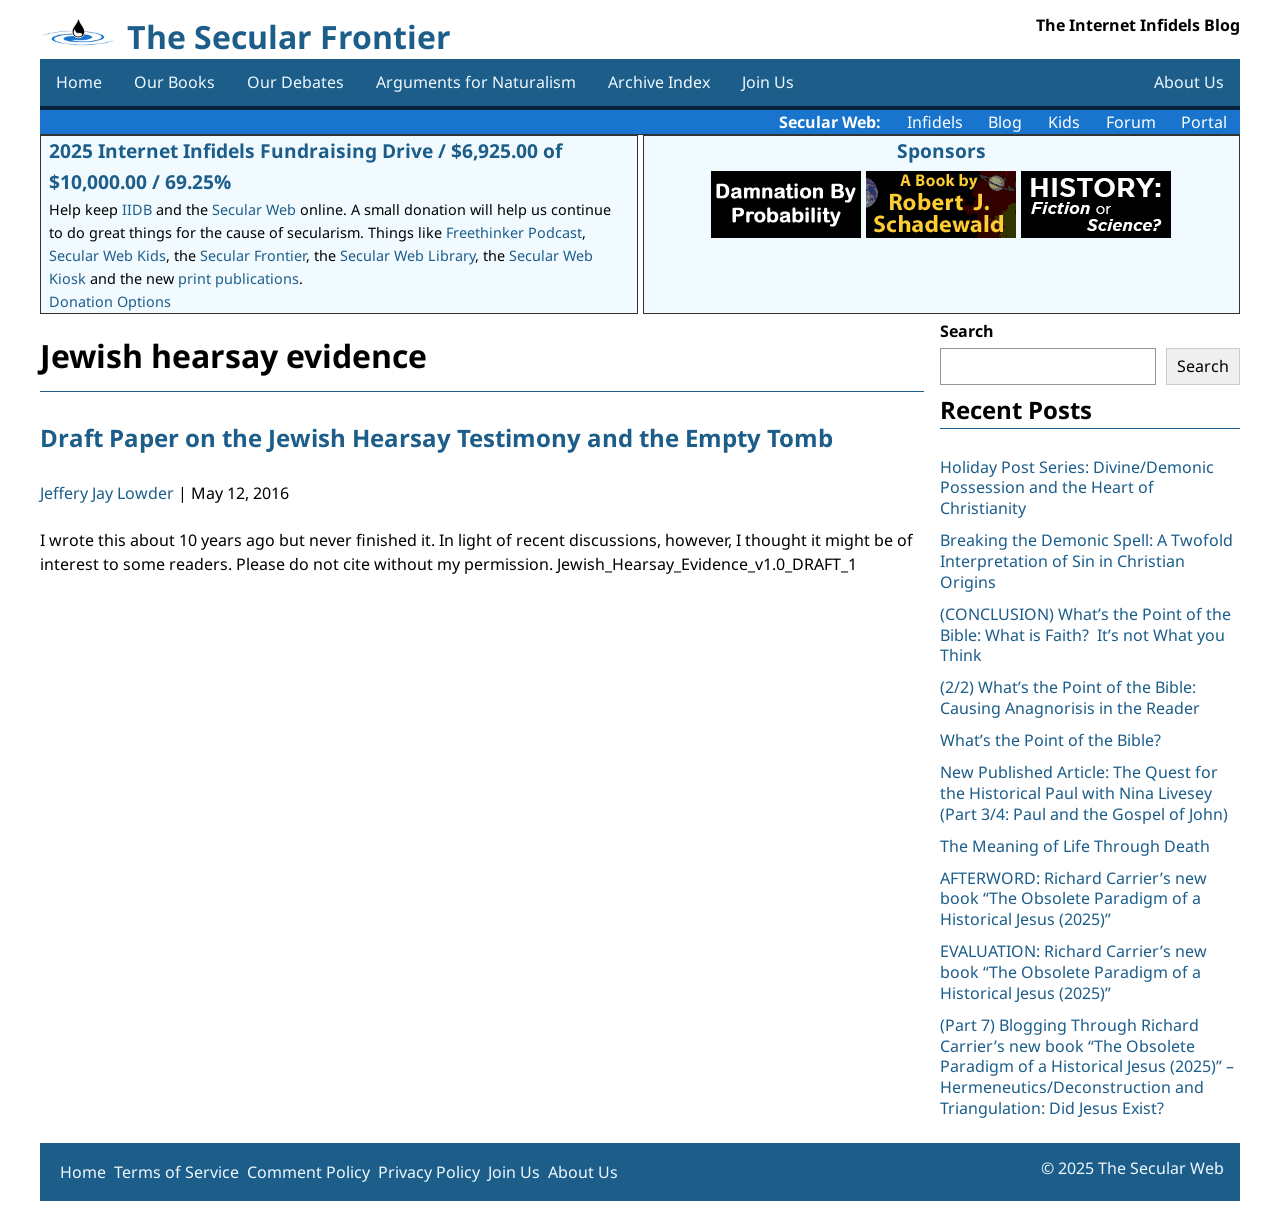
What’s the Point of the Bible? (1050, 740)
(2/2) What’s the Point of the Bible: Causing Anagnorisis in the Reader (1070, 697)
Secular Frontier (253, 255)
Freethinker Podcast (514, 232)
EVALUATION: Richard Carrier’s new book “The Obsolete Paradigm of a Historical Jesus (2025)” (1073, 972)
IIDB (137, 209)
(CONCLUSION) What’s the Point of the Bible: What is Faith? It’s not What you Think (1085, 635)
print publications (238, 278)
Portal (1204, 122)
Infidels (935, 122)
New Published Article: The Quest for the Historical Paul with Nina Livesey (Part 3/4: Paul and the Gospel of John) (1084, 793)
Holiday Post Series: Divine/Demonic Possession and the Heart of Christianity (1077, 488)
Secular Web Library (407, 255)
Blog (1005, 122)
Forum (1131, 122)
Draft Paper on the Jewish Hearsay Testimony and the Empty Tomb (436, 437)
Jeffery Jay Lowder (107, 493)
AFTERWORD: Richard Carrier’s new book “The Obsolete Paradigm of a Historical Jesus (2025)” (1073, 899)
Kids (1064, 122)
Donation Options (110, 301)
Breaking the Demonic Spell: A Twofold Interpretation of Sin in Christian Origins (1086, 561)
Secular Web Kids (107, 255)
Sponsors (941, 150)
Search (967, 331)
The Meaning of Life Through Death (1075, 846)
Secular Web (254, 209)
